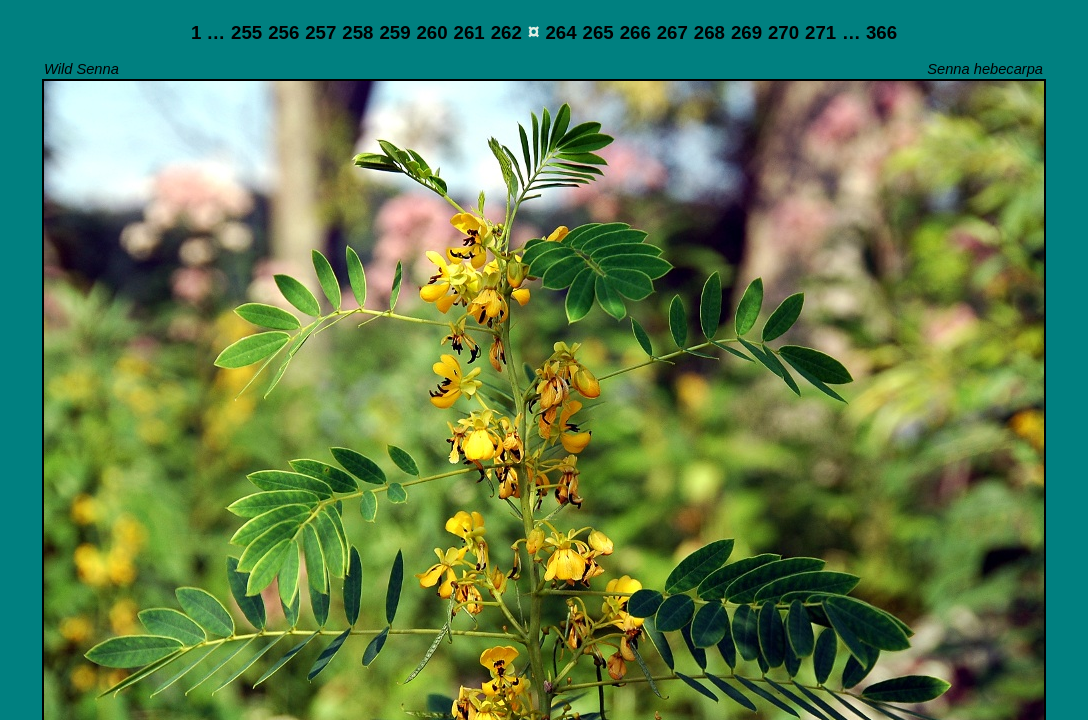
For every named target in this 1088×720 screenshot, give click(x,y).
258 (357, 32)
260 (431, 32)
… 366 (869, 32)
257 (320, 32)
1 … (208, 32)
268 (709, 32)
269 (746, 32)
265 (598, 32)
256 (283, 32)
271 (820, 32)
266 (635, 32)
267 (672, 32)
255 (246, 32)
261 (469, 32)
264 (560, 32)
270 (783, 32)
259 (394, 32)
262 (506, 32)
